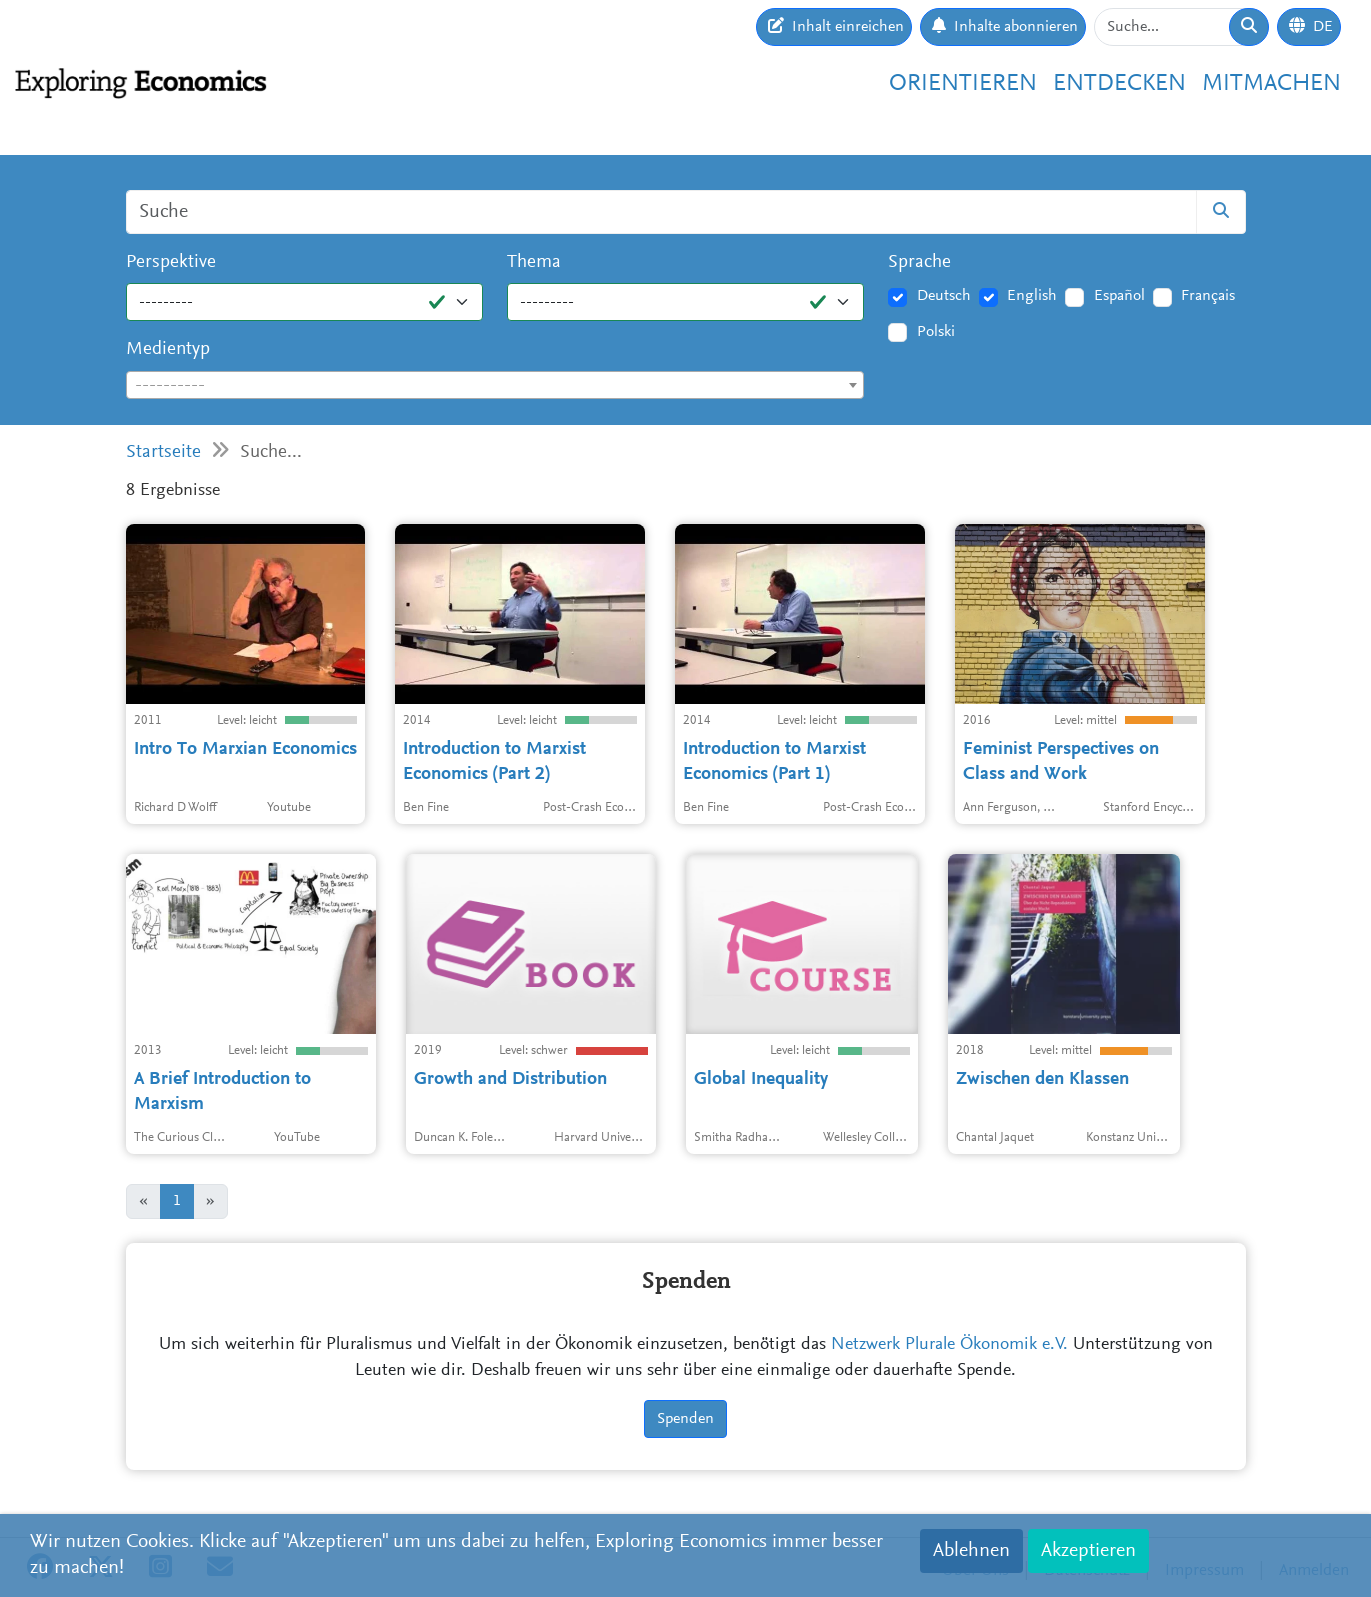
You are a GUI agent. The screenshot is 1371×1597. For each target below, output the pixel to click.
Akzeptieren (1088, 1551)
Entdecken (1119, 84)
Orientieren (963, 84)
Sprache (919, 262)
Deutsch (944, 296)
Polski (936, 332)
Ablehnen (971, 1551)
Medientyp (168, 349)
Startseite (163, 452)
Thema (534, 262)
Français (1208, 296)
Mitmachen (1271, 84)
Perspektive (171, 262)
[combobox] (495, 385)
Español (1119, 296)
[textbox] (495, 386)
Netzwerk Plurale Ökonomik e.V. (949, 1345)
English (1032, 296)
